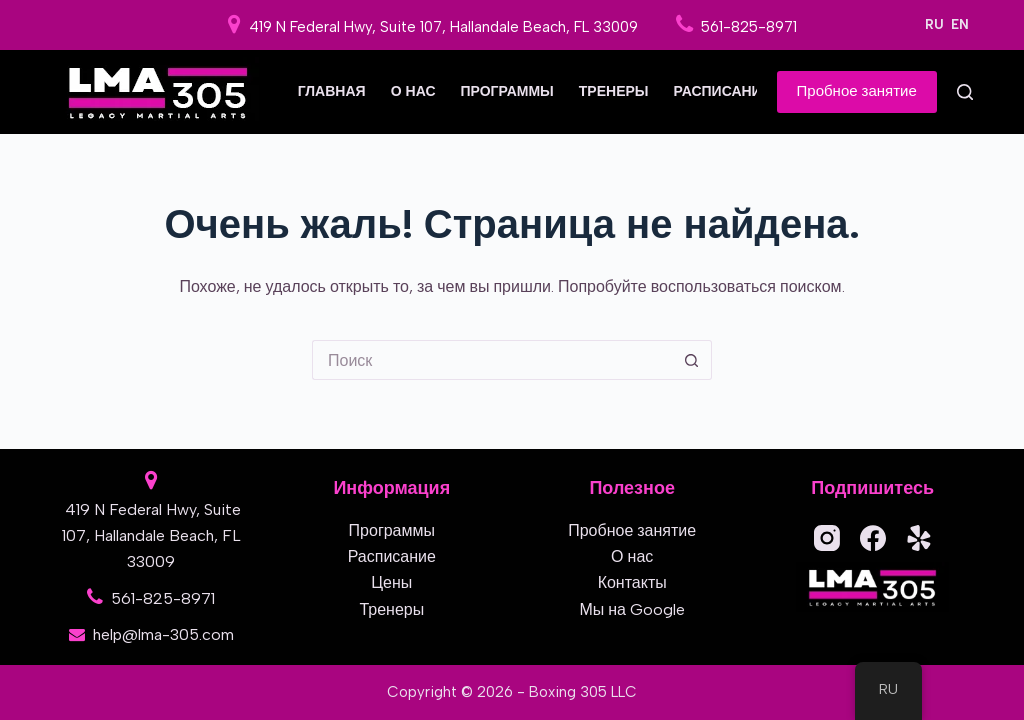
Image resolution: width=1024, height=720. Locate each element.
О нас (413, 91)
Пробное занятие (857, 91)
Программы (507, 91)
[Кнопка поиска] (692, 360)
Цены (391, 582)
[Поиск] (965, 92)
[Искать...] (492, 360)
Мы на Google (632, 609)
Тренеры (614, 91)
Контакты (632, 582)
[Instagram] (827, 538)
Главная (332, 91)
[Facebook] (873, 538)
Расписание (723, 91)
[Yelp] (919, 538)
